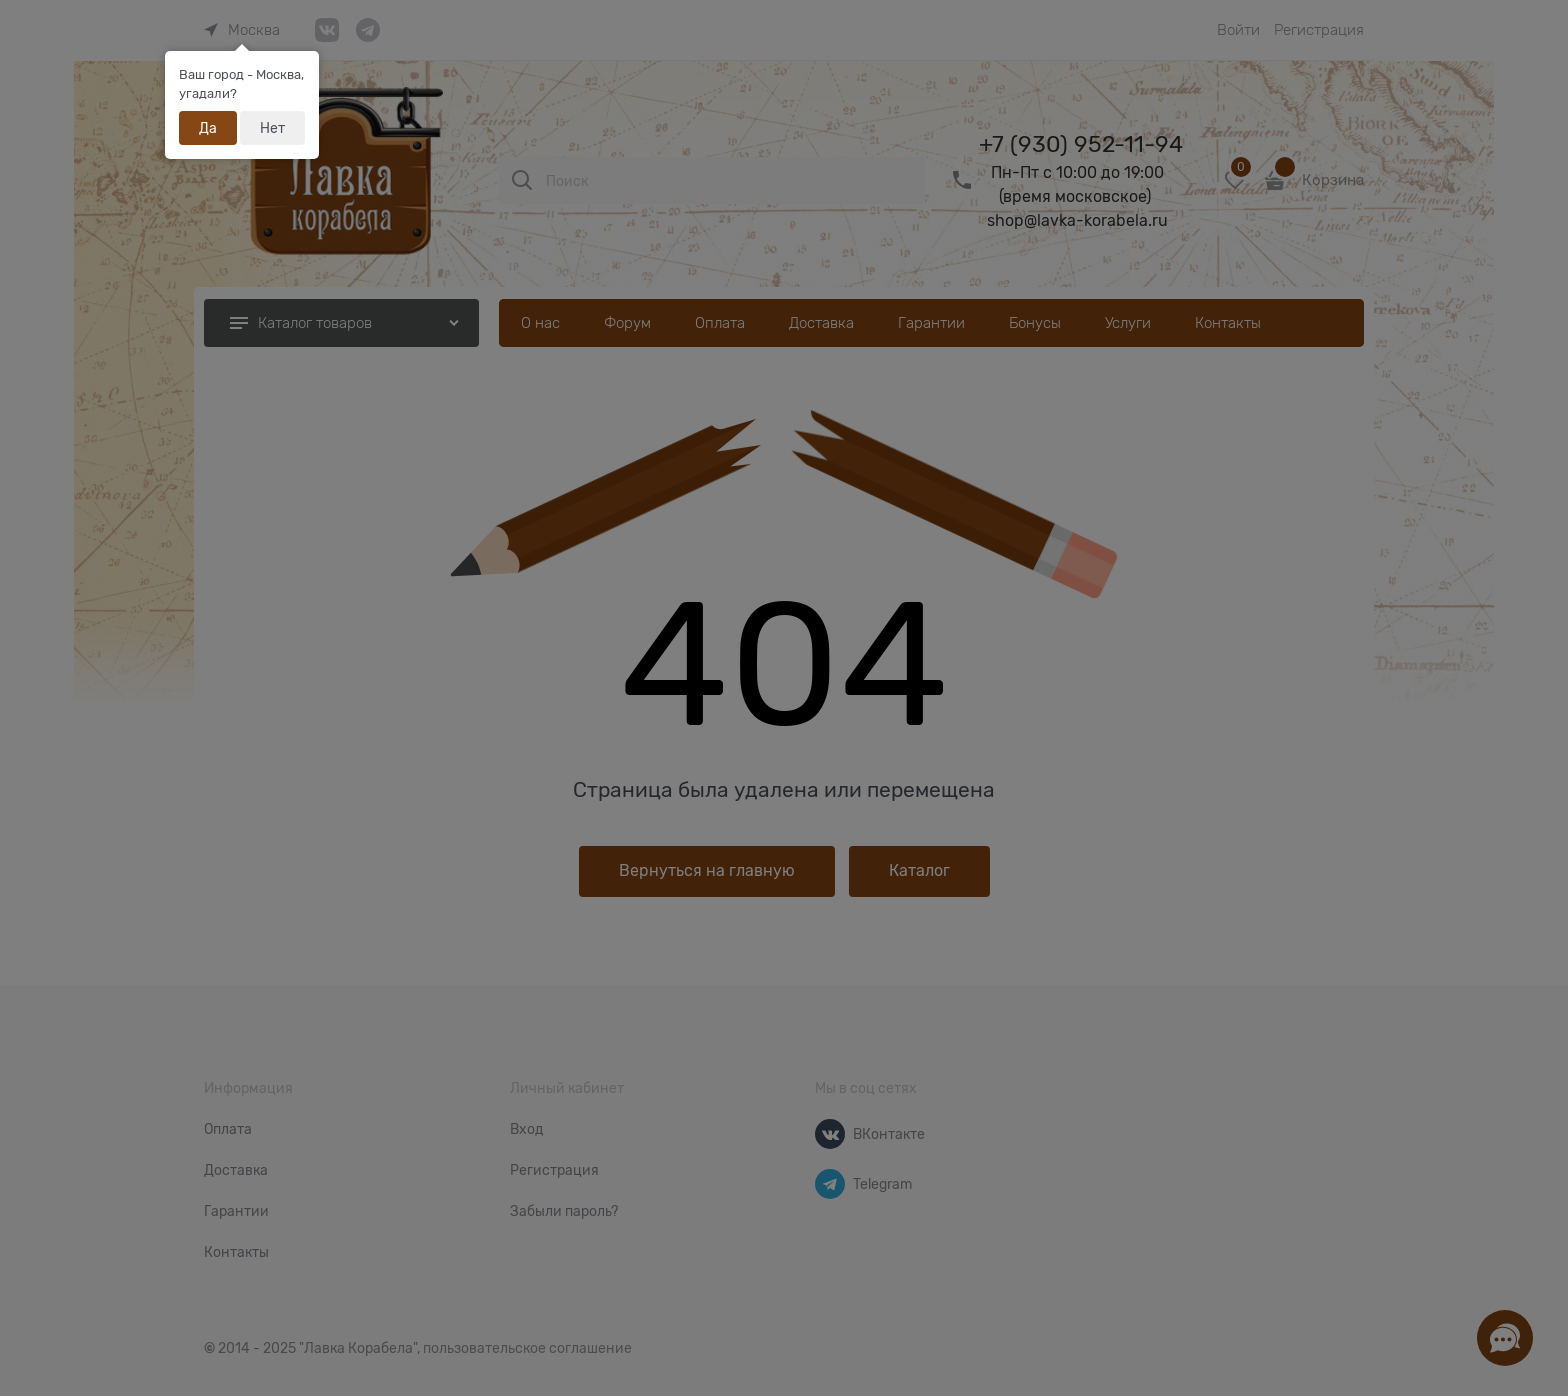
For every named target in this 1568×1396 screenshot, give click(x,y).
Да (208, 128)
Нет (272, 128)
